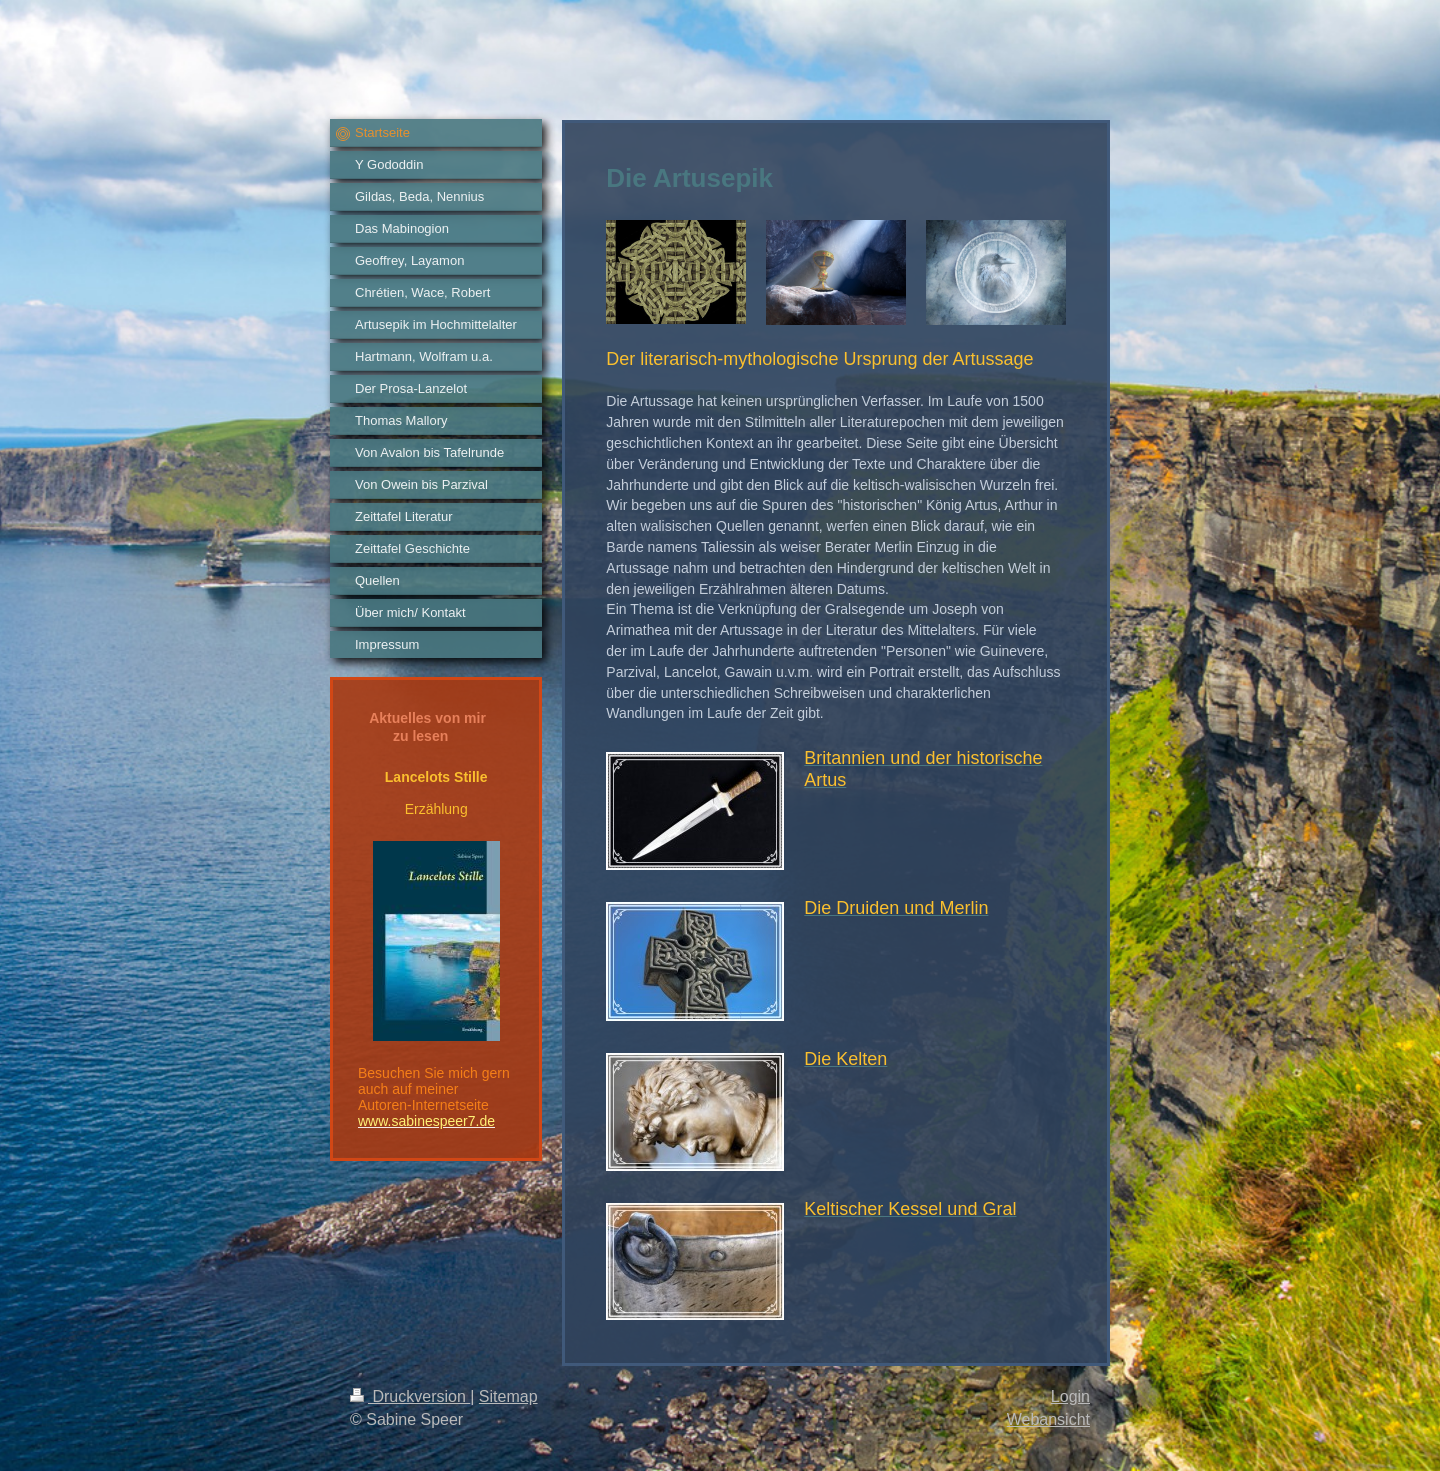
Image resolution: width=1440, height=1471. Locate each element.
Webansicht (1048, 1419)
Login (1070, 1396)
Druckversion (410, 1396)
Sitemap (508, 1396)
